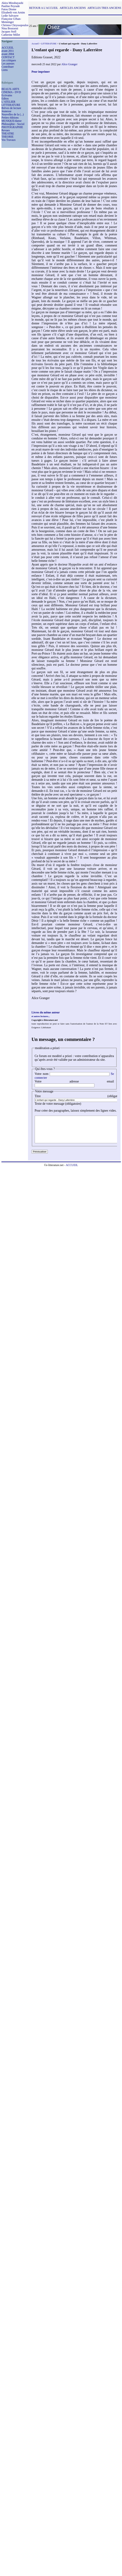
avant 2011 (7, 50)
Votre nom (42, 1074)
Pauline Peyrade (10, 6)
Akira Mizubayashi (12, 2)
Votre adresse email (74, 1081)
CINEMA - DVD (11, 92)
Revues (5, 130)
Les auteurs (7, 63)
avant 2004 (7, 53)
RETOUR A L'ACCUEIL (43, 7)
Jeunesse (6, 111)
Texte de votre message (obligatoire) (58, 1103)
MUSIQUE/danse (11, 120)
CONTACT (8, 57)
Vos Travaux (8, 139)
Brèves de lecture (11, 108)
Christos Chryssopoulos (14, 25)
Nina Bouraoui (9, 28)
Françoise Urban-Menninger (11, 20)
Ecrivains (6, 95)
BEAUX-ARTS (10, 88)
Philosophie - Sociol (12, 123)
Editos (5, 98)
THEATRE (7, 133)
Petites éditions (10, 117)
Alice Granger (69, 64)
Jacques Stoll (8, 31)
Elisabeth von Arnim (13, 12)
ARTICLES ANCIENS (72, 7)
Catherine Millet (10, 34)
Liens (4, 69)
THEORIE (7, 136)
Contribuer (7, 66)
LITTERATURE (10, 104)
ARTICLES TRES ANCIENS (104, 7)
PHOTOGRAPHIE (12, 127)
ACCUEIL (7, 47)
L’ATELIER (8, 101)
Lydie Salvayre (9, 15)
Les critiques (8, 60)
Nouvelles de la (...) (12, 114)
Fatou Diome (8, 9)
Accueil (35, 43)
